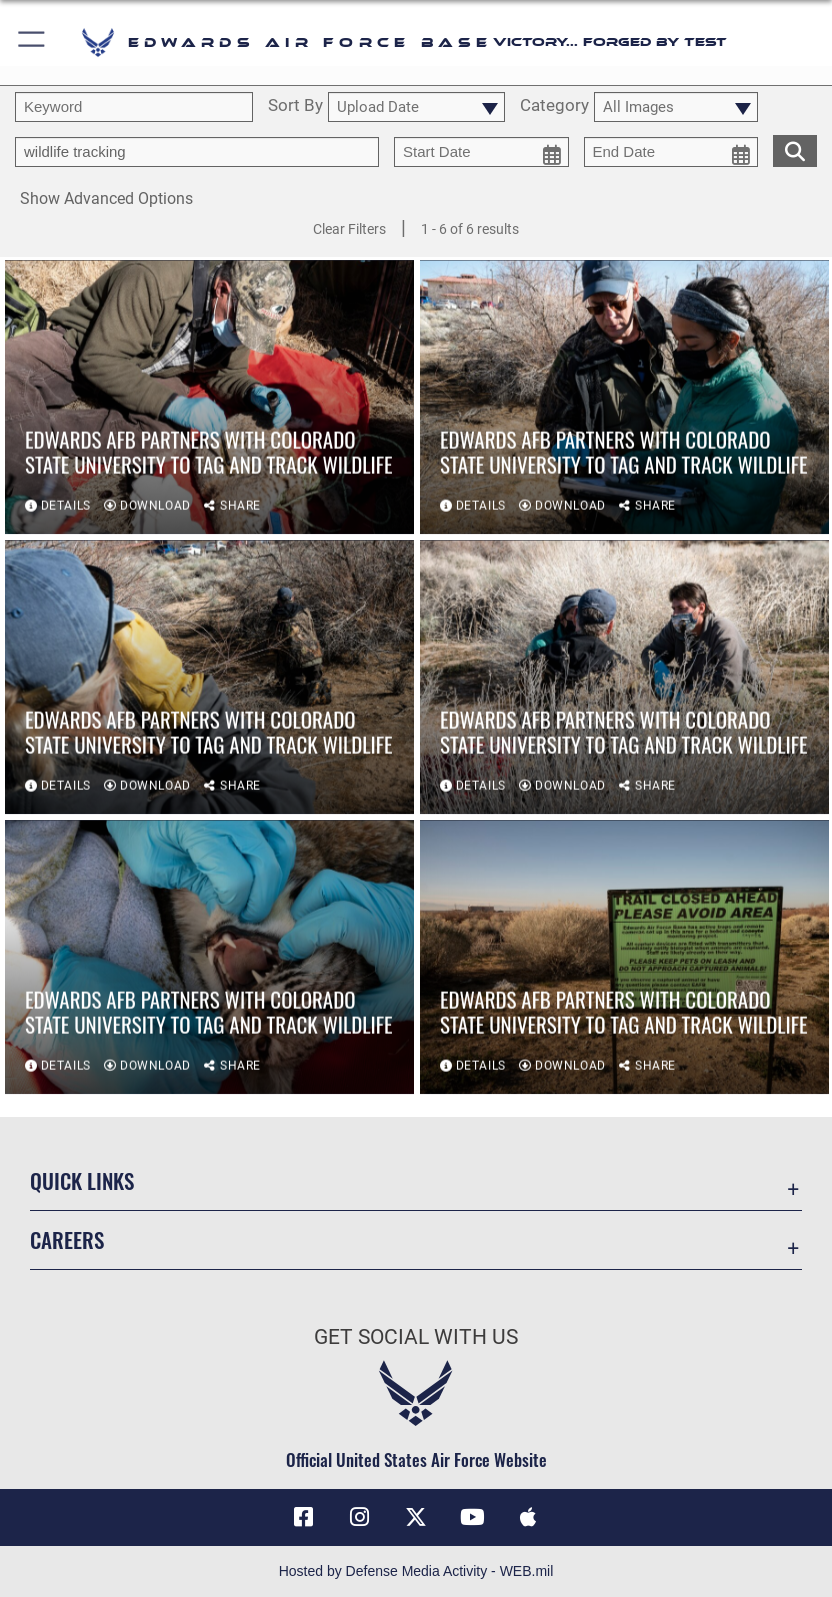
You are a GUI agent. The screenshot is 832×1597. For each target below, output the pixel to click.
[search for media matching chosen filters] (795, 149)
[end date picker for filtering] (671, 152)
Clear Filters (349, 229)
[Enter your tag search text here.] (197, 152)
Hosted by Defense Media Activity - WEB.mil (416, 1571)
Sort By (295, 106)
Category (554, 106)
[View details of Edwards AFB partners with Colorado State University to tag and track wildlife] (209, 399)
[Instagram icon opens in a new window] (360, 1517)
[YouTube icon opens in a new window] (472, 1517)
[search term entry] (134, 107)
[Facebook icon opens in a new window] (304, 1517)
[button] (32, 42)
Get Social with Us (416, 1337)
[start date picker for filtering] (481, 152)
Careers (67, 1239)
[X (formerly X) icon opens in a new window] (416, 1517)
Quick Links (82, 1180)
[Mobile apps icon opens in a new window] (528, 1517)
